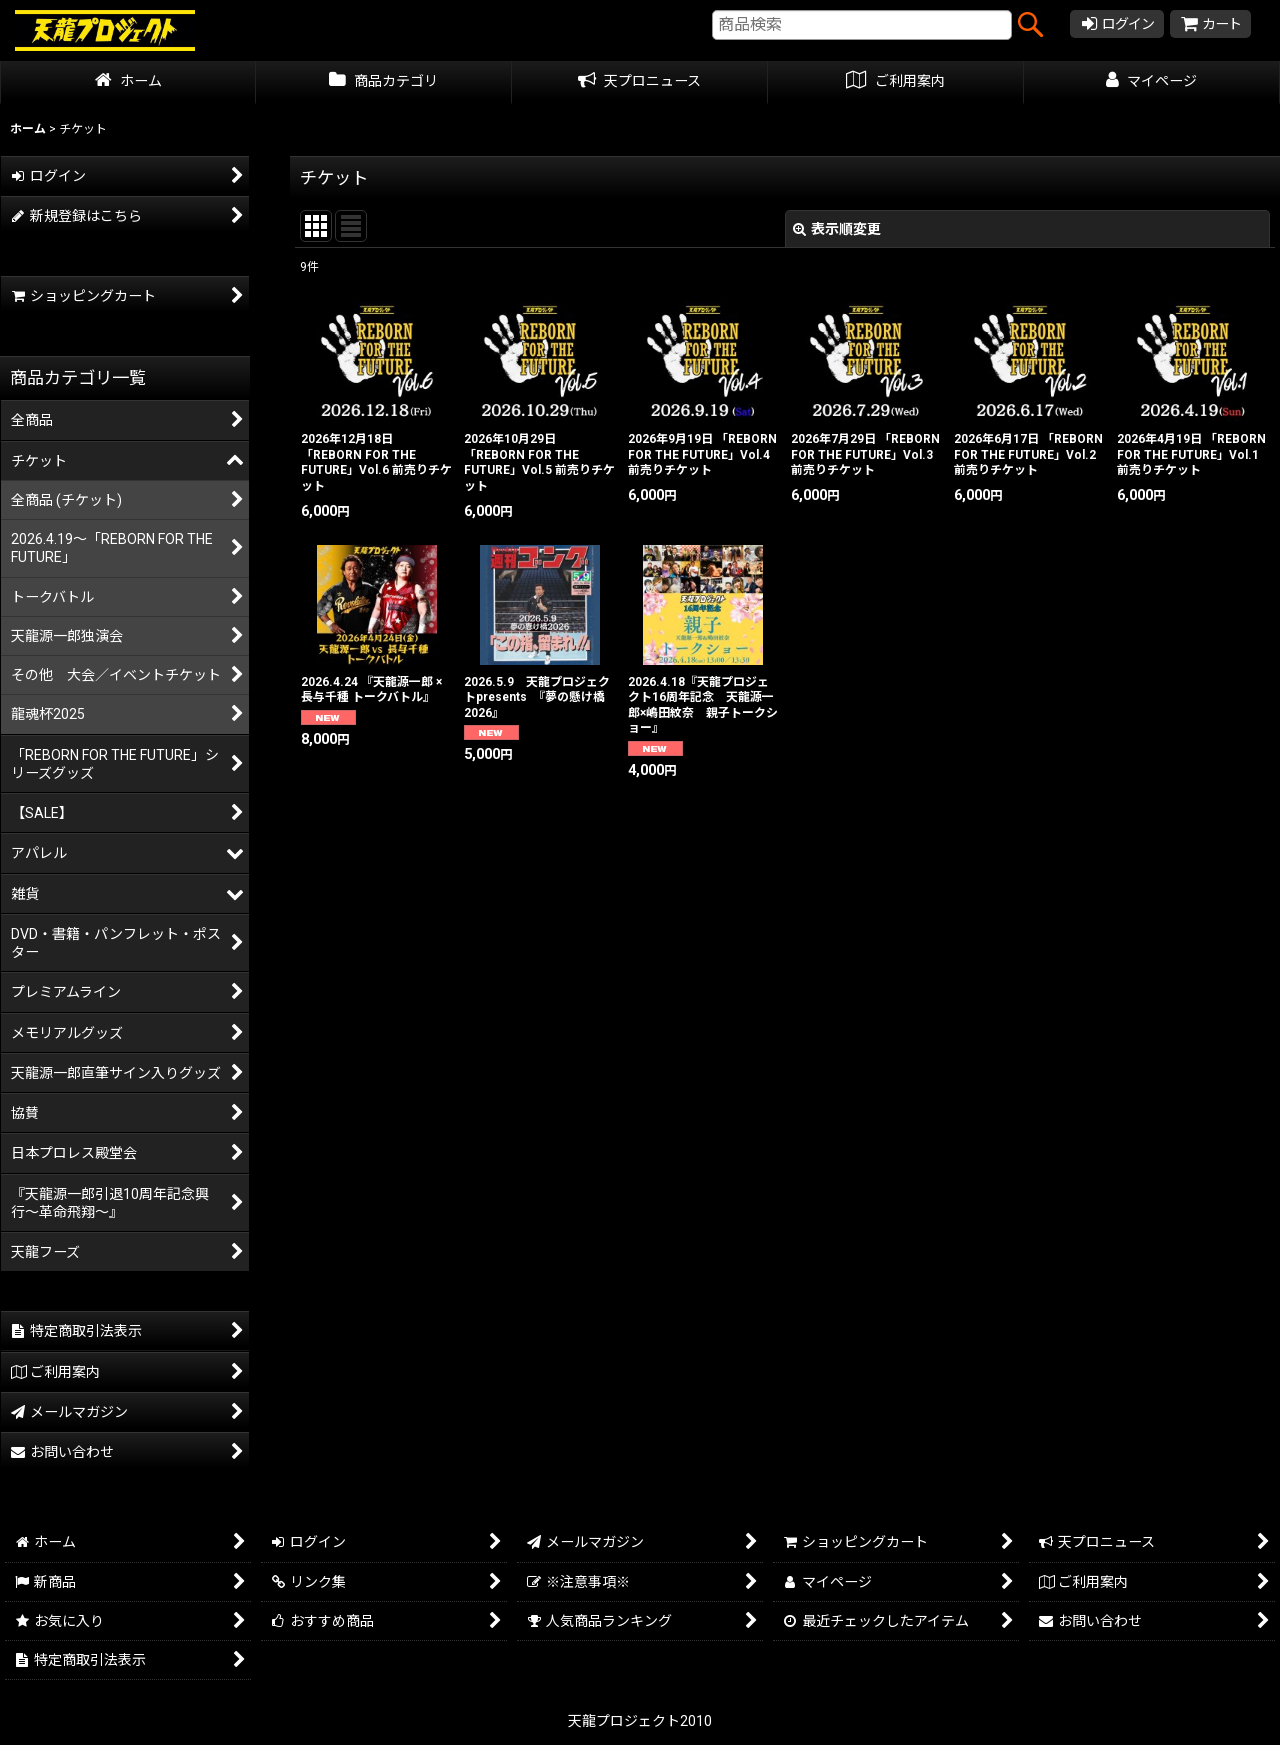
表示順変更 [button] (837, 229)
